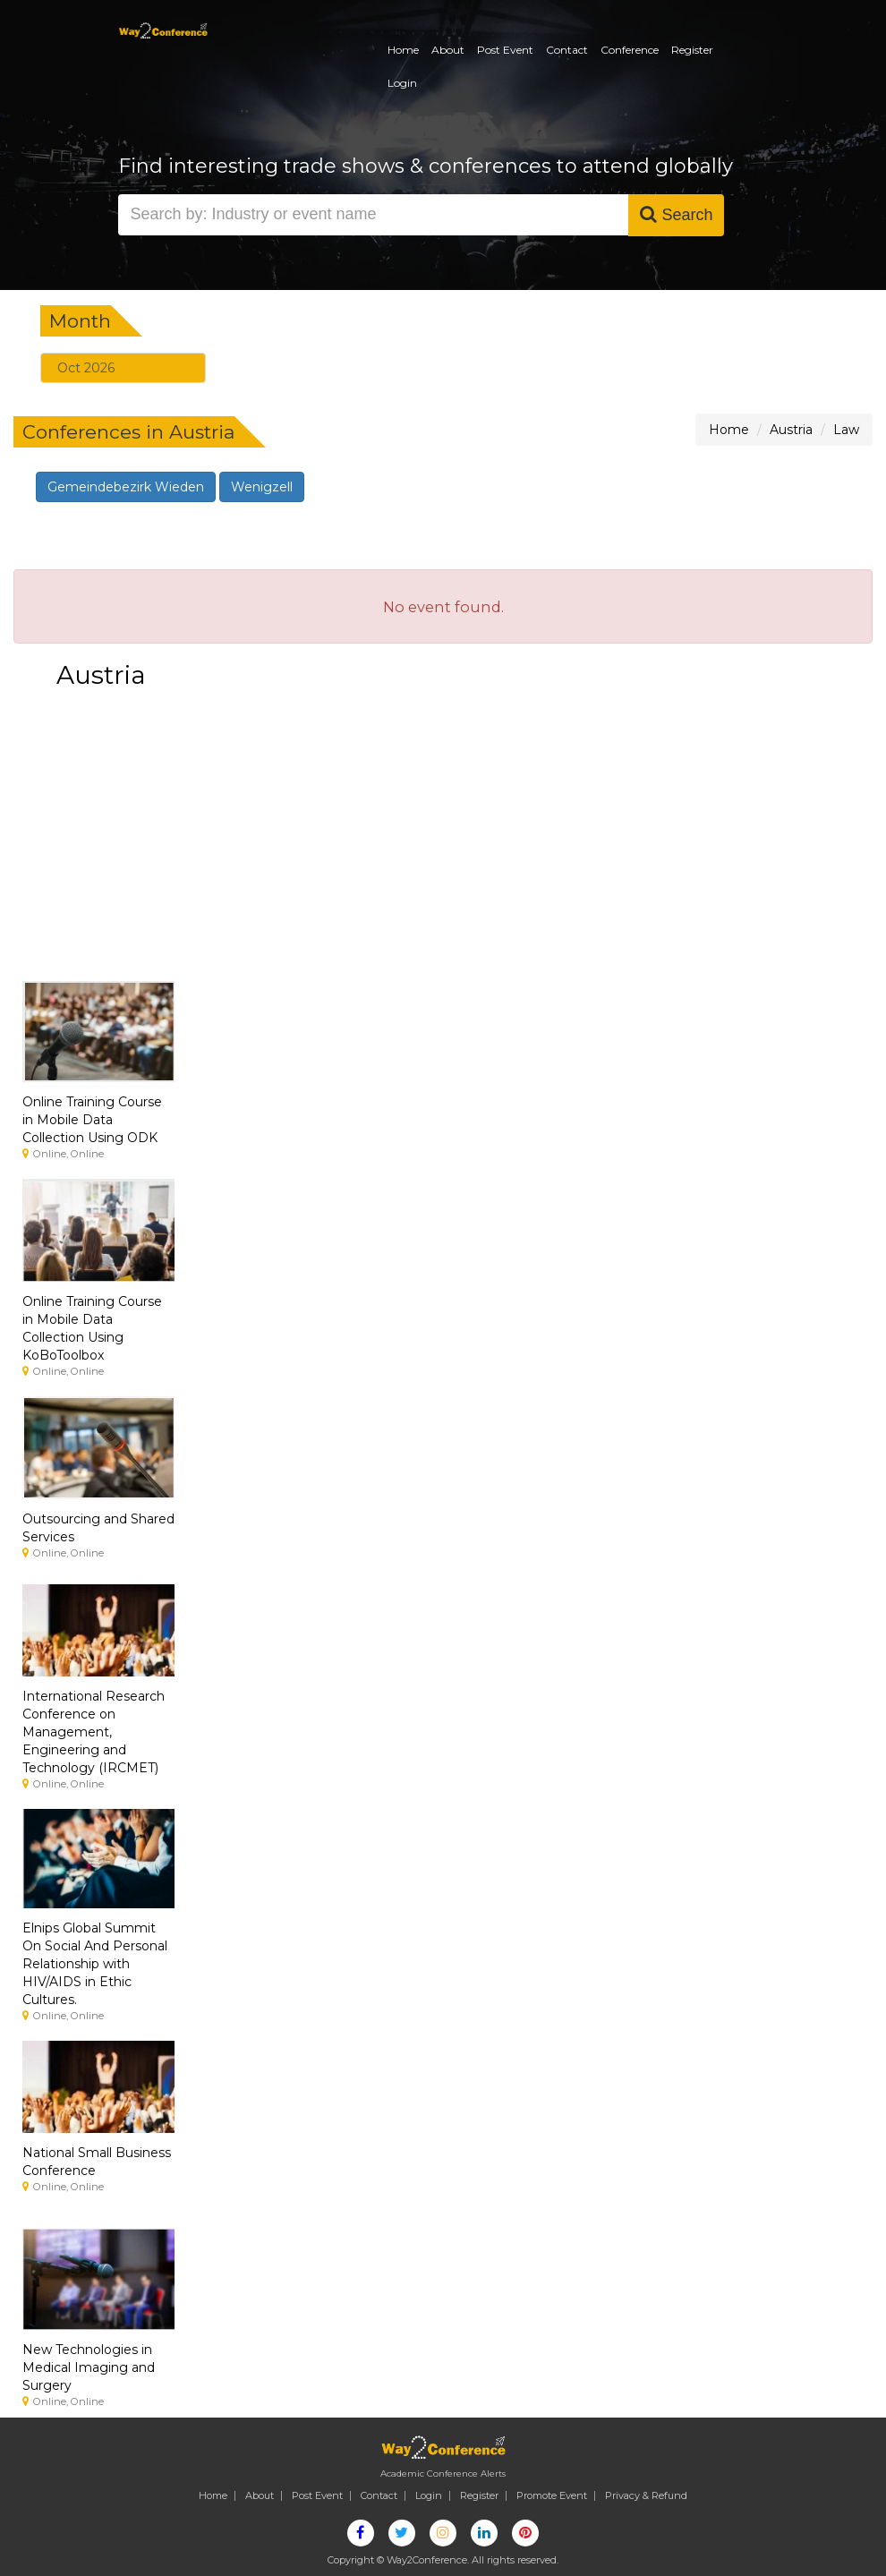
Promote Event (551, 2495)
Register (692, 49)
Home (403, 49)
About (447, 49)
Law (846, 430)
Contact (567, 49)
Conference (630, 49)
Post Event (505, 49)
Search (676, 214)
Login (402, 83)
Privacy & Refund (646, 2495)
